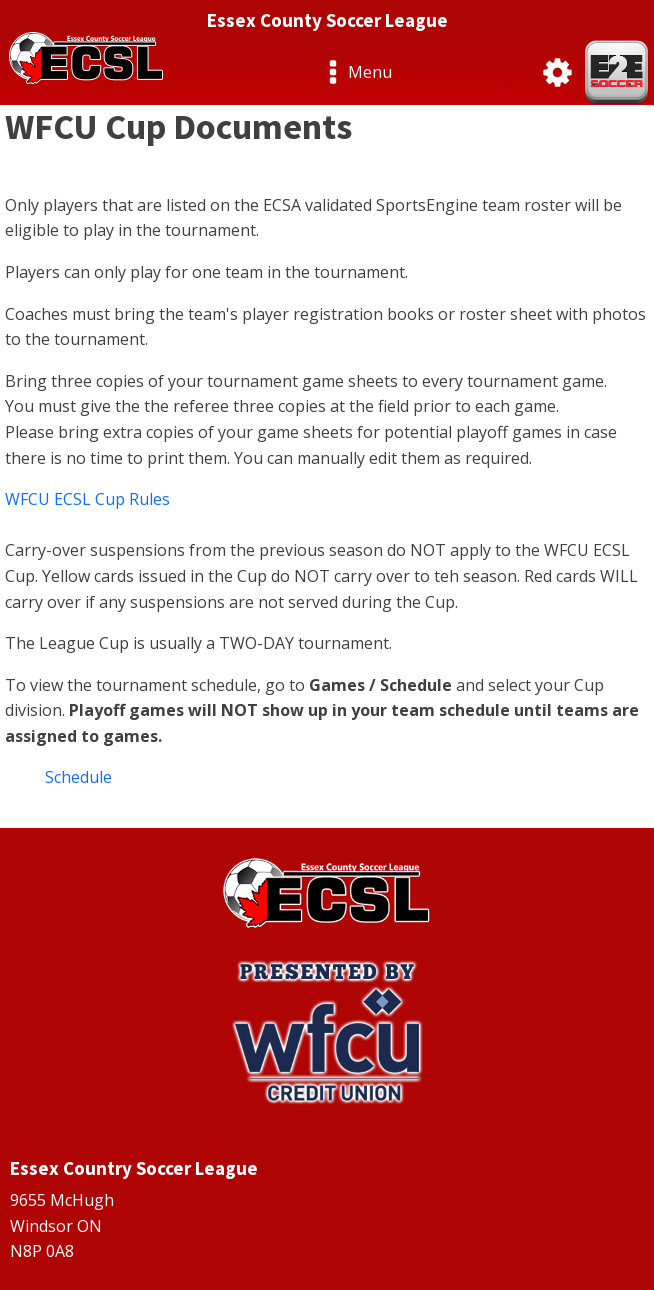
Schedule (78, 777)
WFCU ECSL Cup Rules (87, 499)
